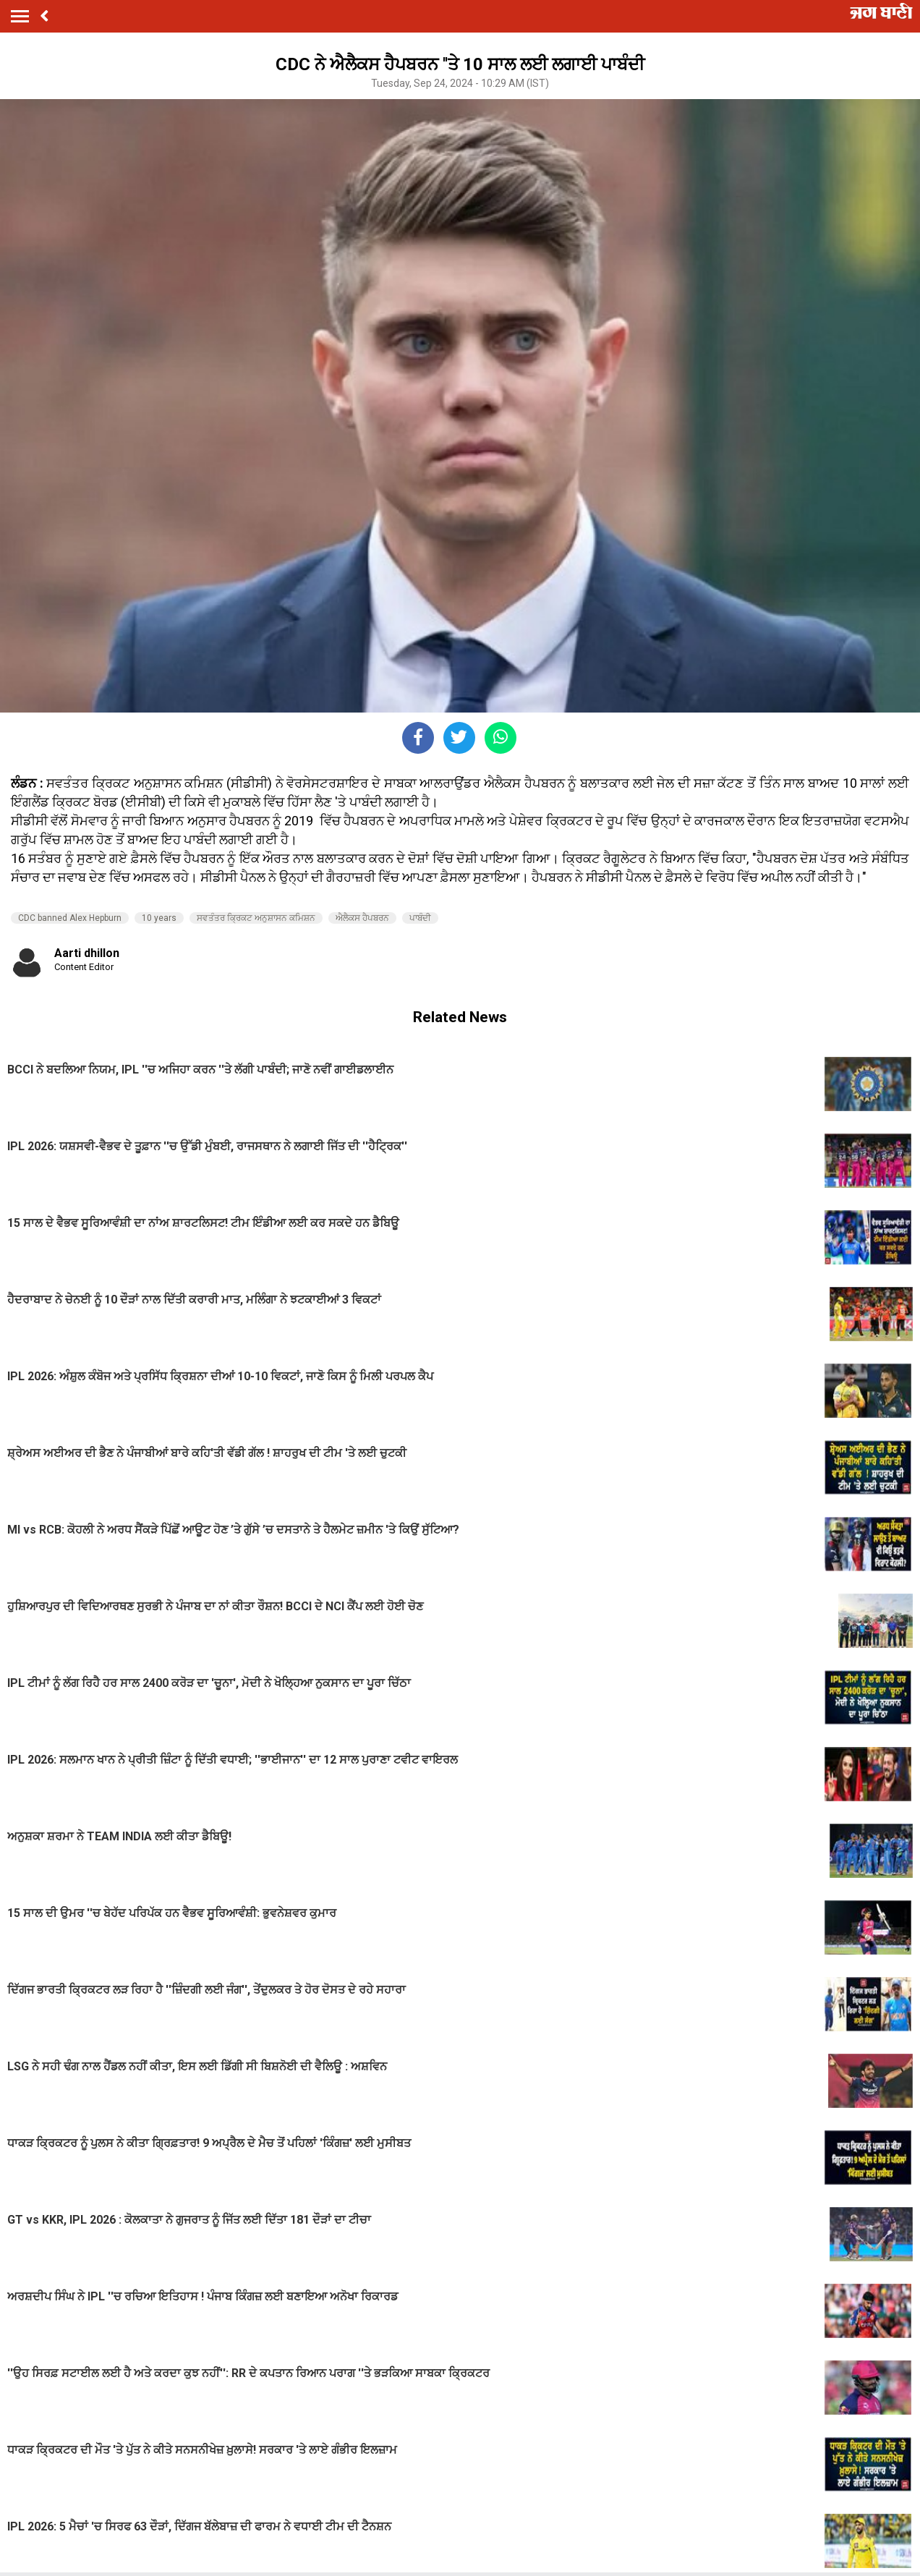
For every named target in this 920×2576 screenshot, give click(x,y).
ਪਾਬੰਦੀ (420, 918)
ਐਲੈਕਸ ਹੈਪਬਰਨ (362, 918)
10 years (159, 918)
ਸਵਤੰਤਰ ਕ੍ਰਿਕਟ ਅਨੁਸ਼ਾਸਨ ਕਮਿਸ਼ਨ (256, 918)
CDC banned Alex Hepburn (70, 918)
